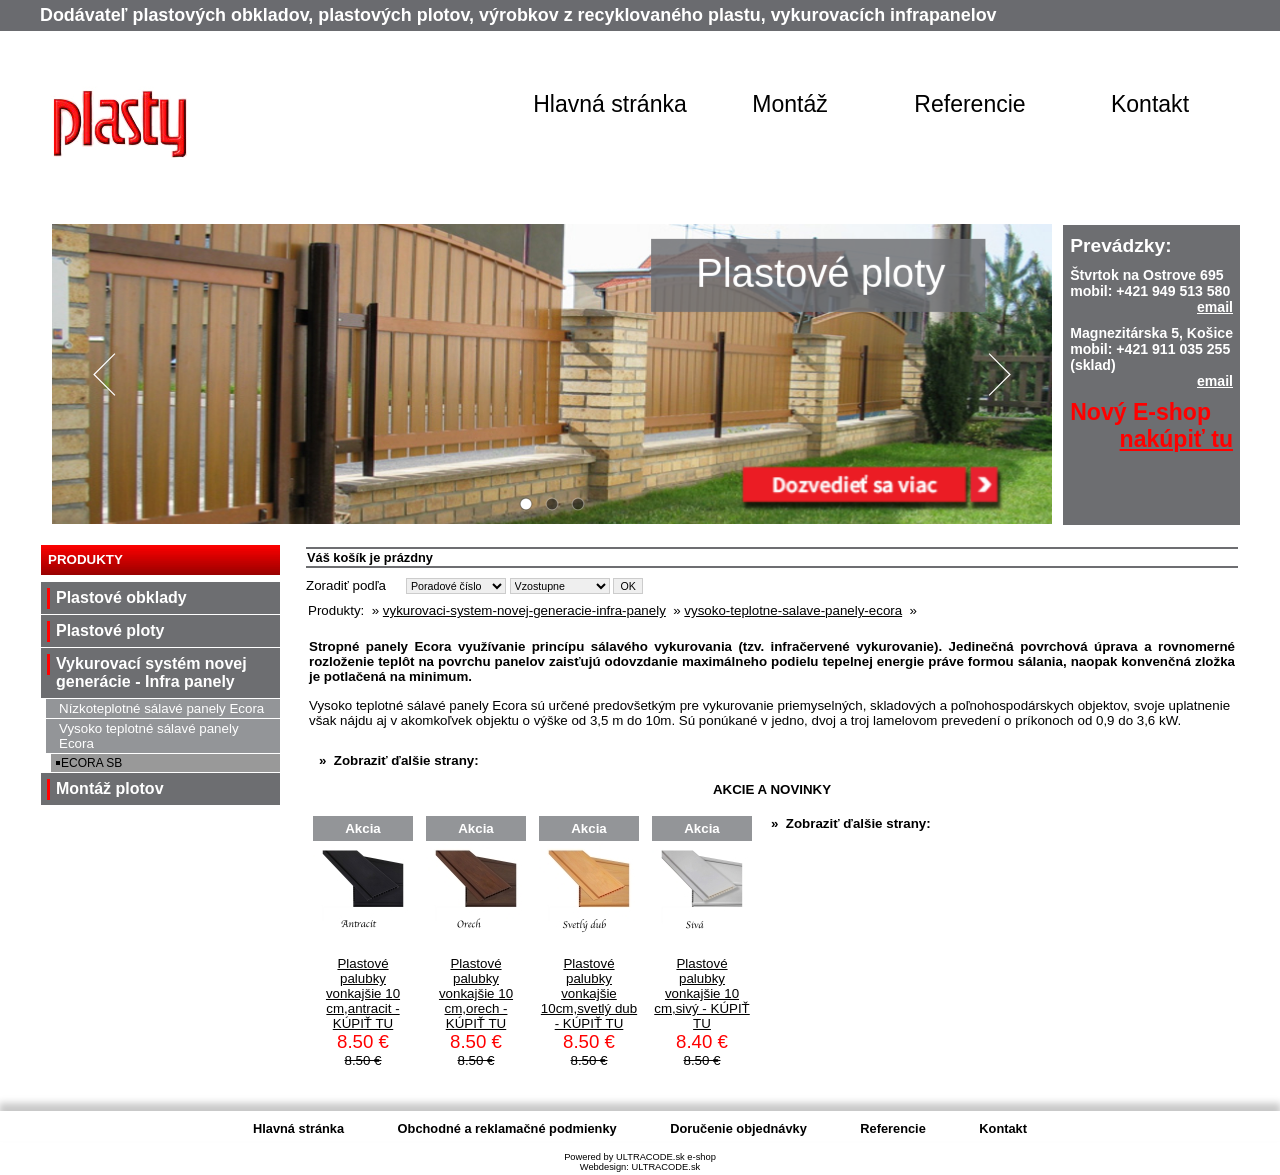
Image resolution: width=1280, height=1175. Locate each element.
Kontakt (1150, 104)
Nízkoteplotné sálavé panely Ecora (161, 708)
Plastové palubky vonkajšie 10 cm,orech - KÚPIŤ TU (476, 993)
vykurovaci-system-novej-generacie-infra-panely (524, 610)
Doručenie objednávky (738, 1128)
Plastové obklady (121, 597)
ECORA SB (91, 763)
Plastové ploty (110, 630)
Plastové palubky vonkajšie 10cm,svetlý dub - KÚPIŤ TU (589, 993)
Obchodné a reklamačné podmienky (507, 1128)
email (1215, 307)
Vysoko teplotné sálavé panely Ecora (149, 736)
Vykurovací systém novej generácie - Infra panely (151, 672)
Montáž (790, 104)
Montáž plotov (110, 788)
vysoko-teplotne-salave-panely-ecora (793, 610)
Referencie (969, 104)
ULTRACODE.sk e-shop (666, 1157)
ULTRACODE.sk (665, 1167)
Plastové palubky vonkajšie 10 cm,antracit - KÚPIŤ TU (363, 993)
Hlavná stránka (610, 104)
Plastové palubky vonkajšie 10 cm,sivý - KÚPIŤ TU (702, 993)
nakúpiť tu (1176, 439)
